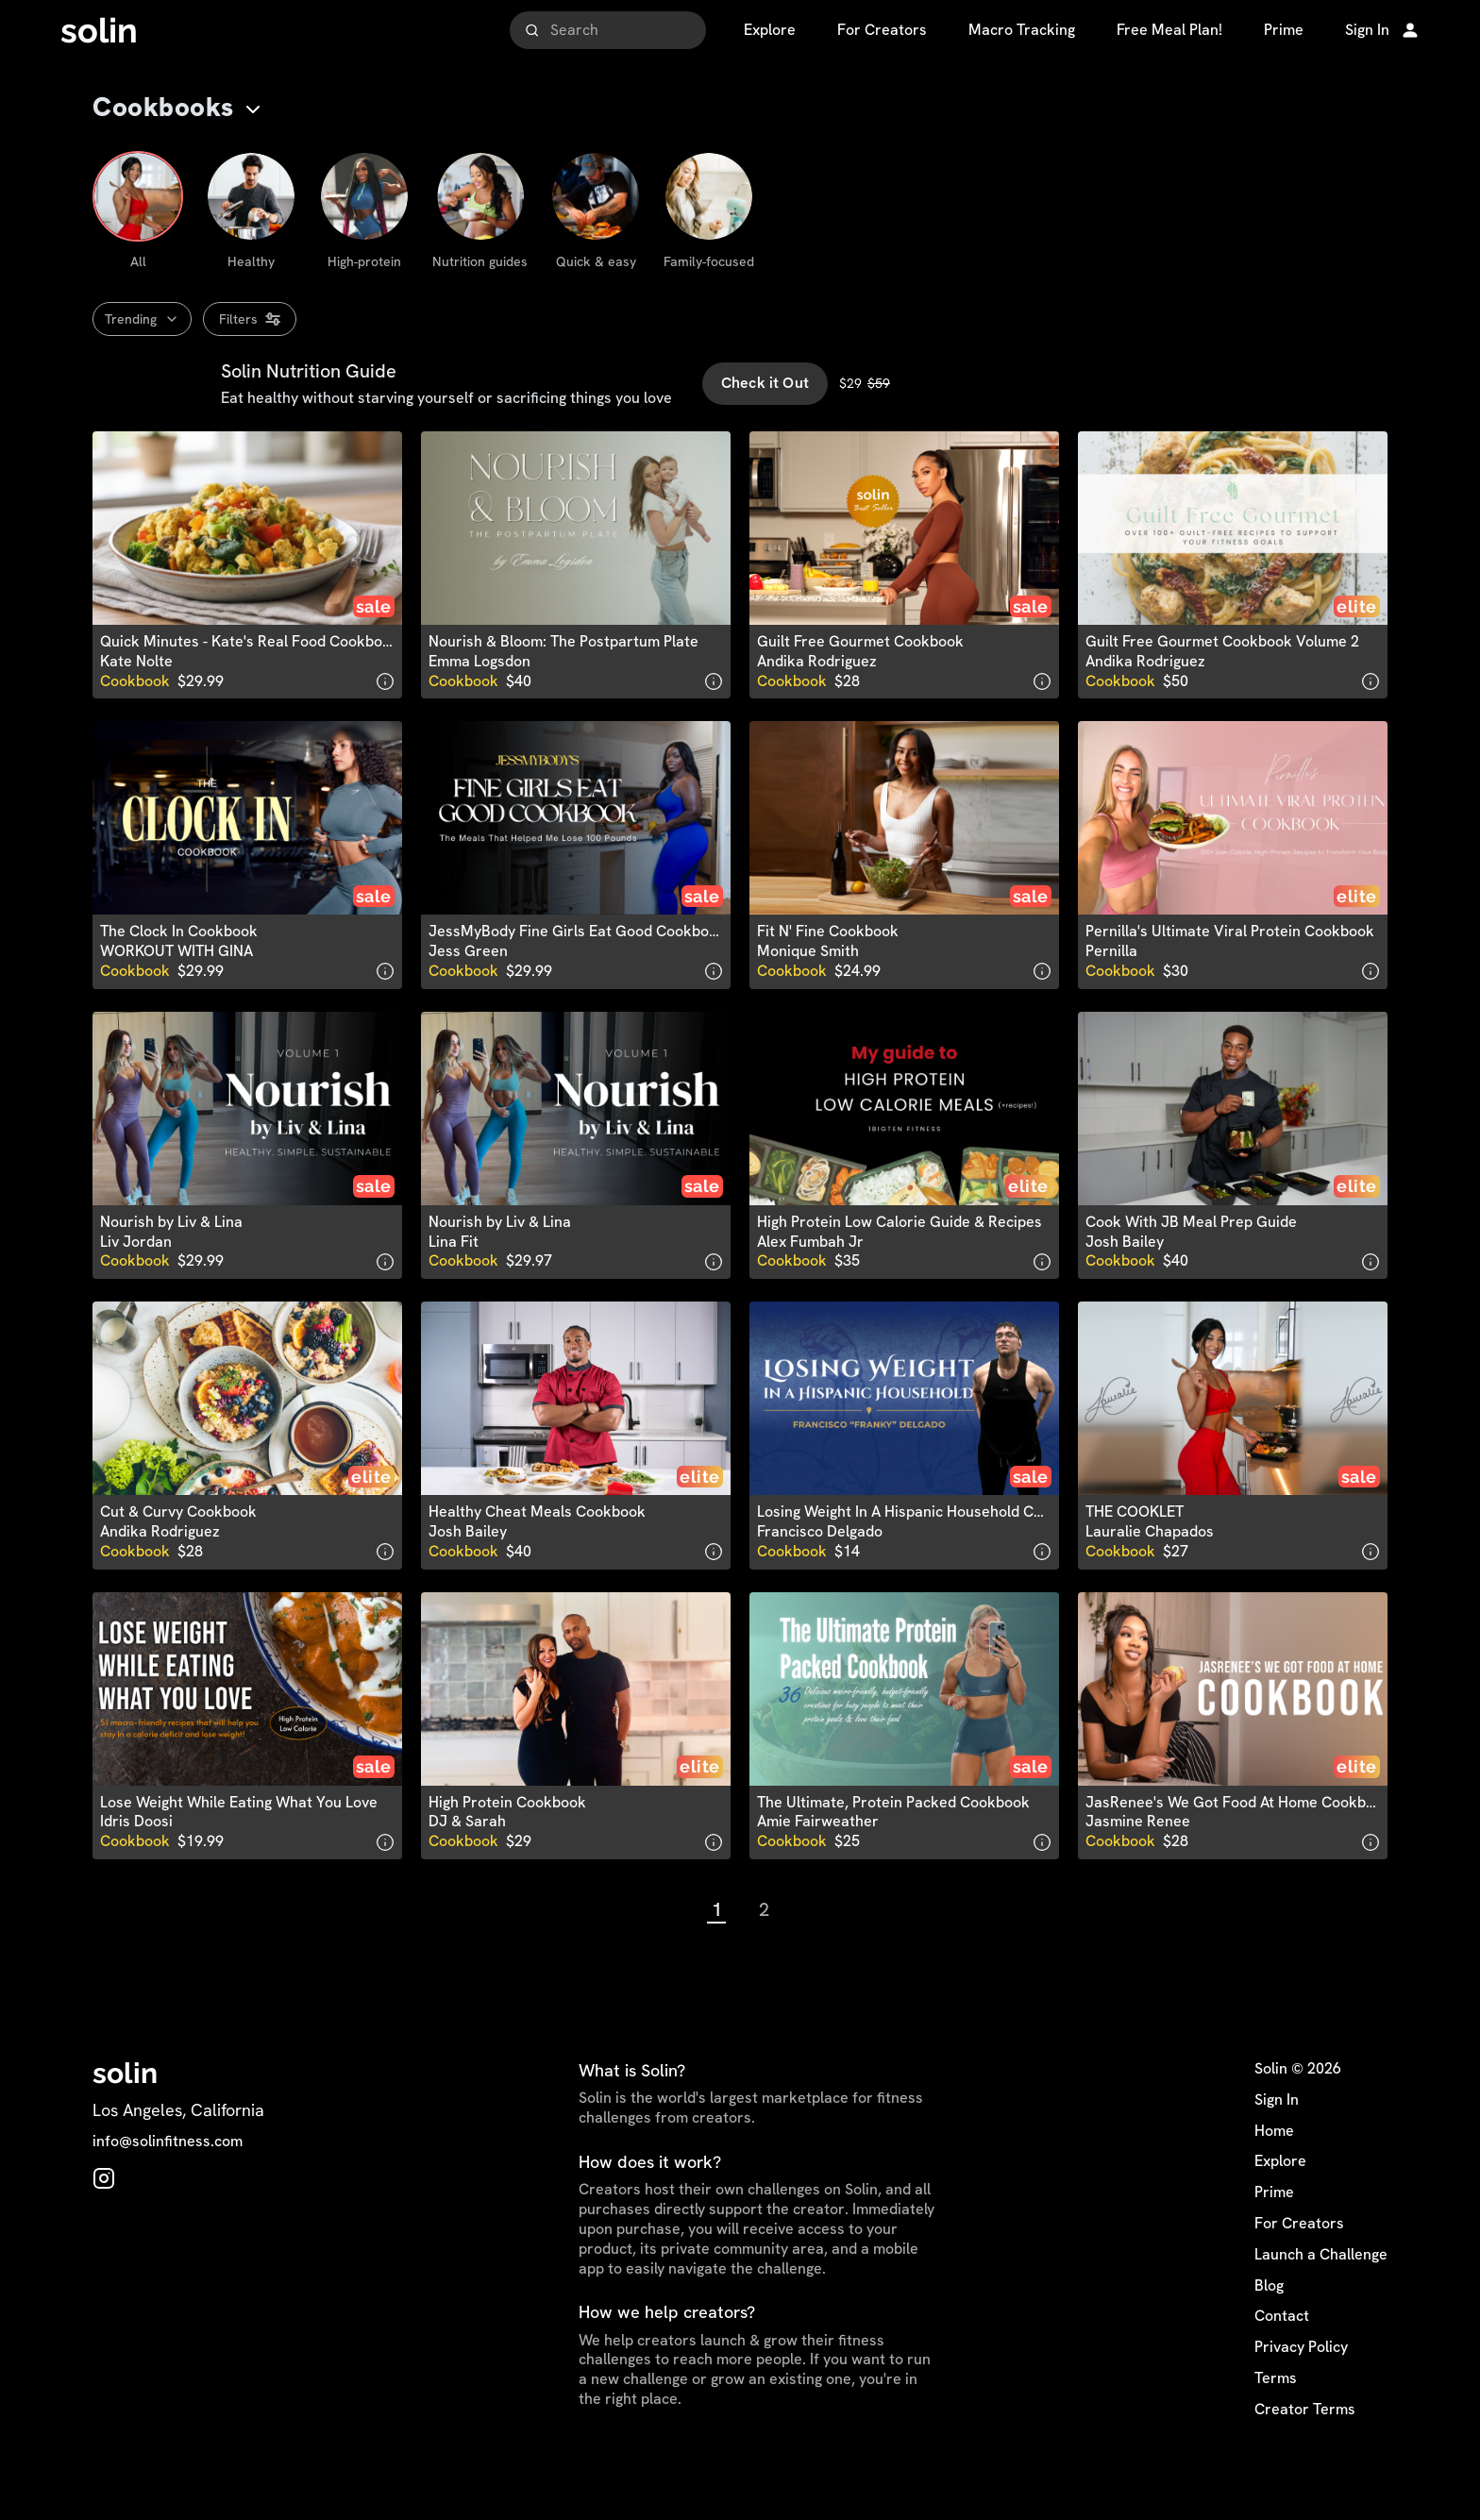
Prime (1274, 2232)
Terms (1275, 2418)
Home (1274, 2170)
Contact (1281, 2356)
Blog (1269, 2325)
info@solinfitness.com (167, 2182)
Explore (1280, 2201)
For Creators (1299, 2263)
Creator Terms (1304, 2449)
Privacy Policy (1301, 2386)
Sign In (1276, 2139)
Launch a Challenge (1321, 2294)
